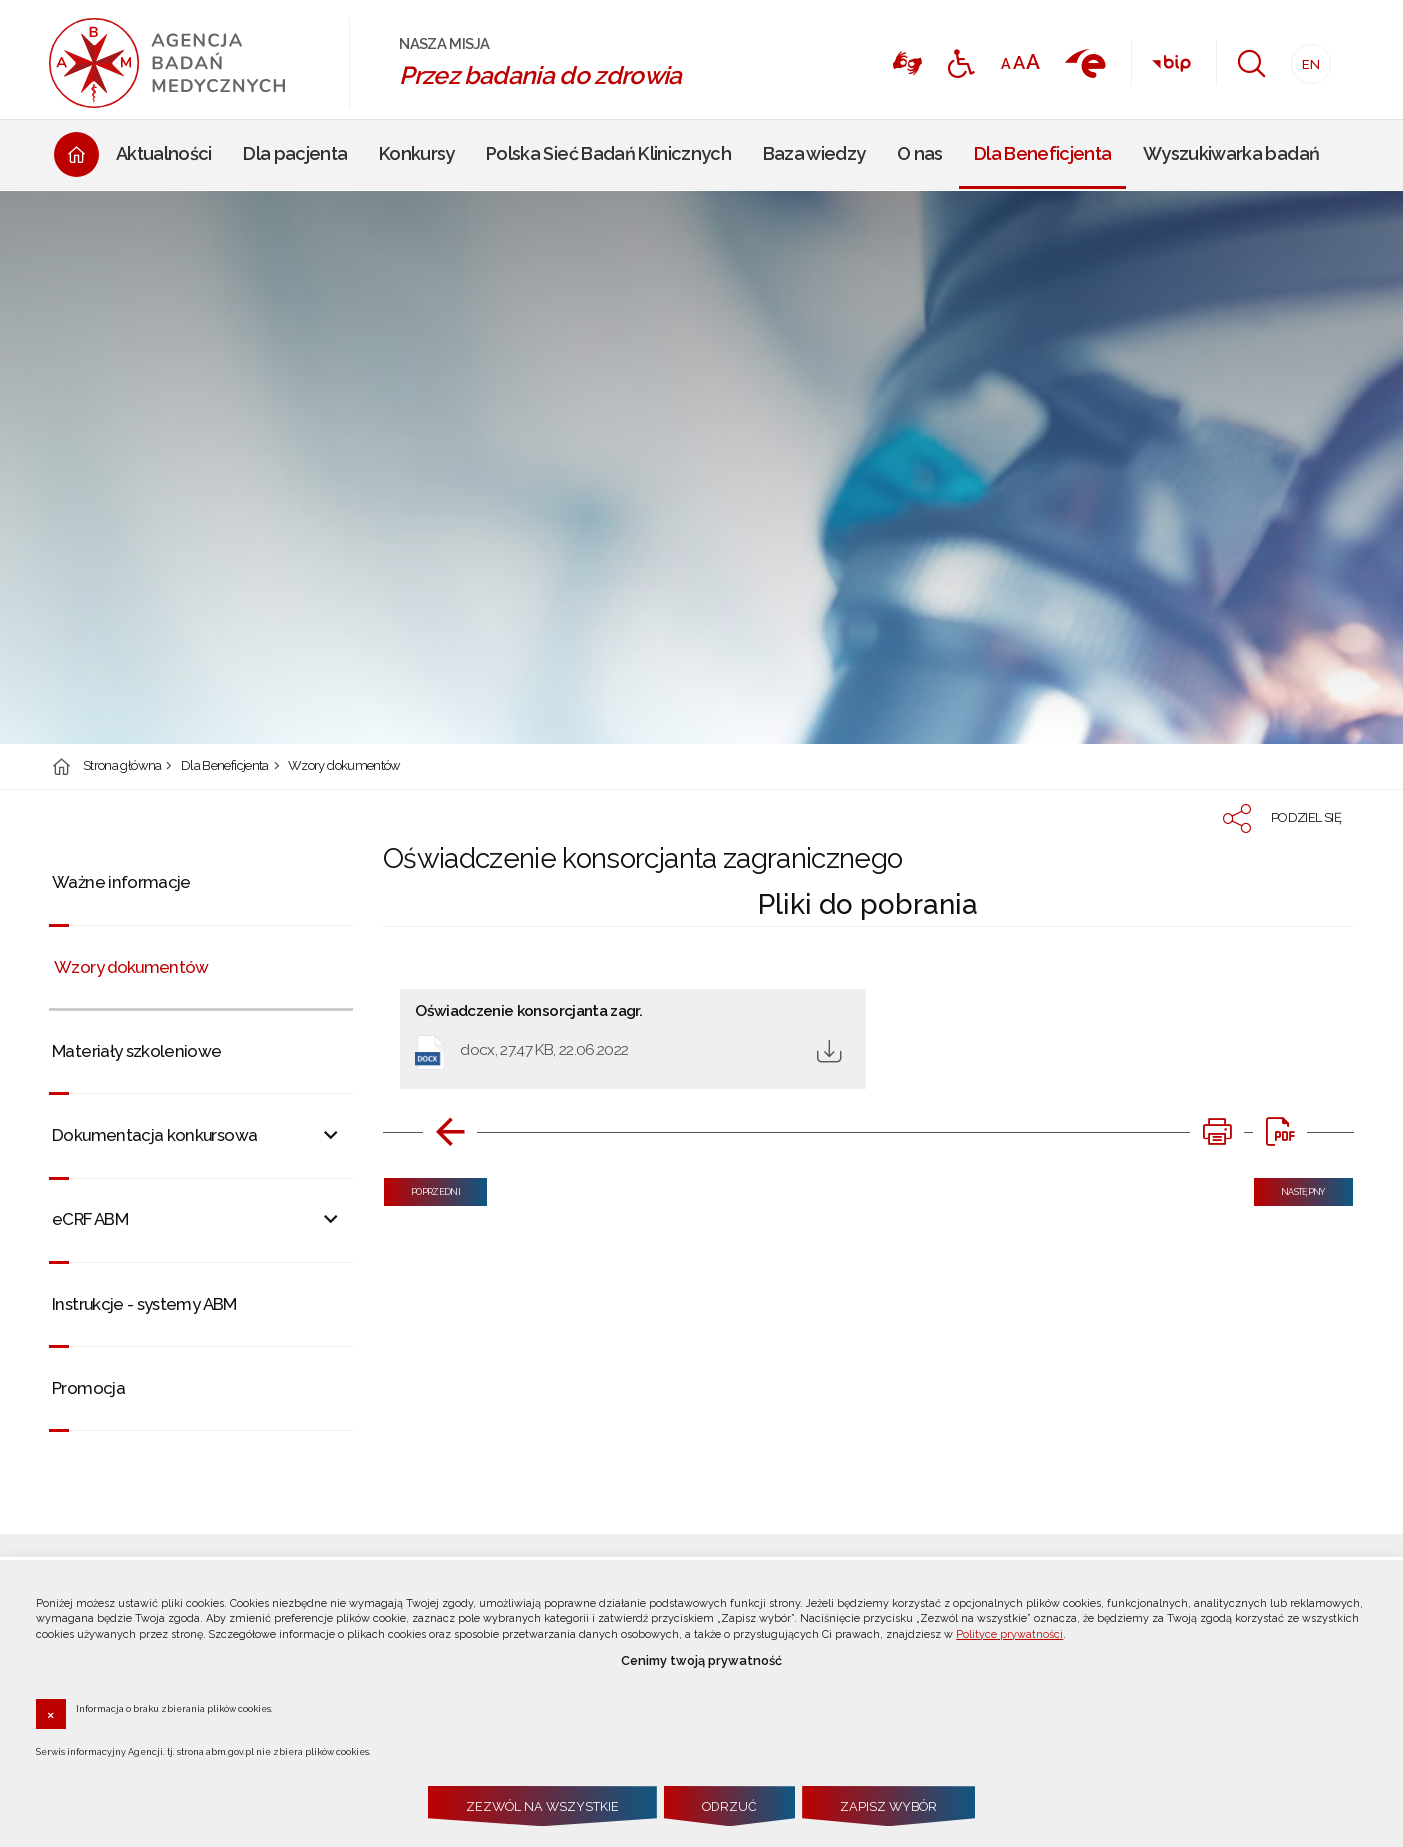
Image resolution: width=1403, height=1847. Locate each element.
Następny (1290, 1187)
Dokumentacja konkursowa (154, 1135)
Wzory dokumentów (344, 766)
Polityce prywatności (1009, 1634)
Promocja (88, 1388)
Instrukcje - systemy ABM (144, 1304)
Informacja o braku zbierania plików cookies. (174, 1708)
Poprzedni (422, 1187)
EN (1305, 58)
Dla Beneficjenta (225, 766)
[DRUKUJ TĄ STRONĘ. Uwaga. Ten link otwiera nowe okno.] (1217, 1132)
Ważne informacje (121, 882)
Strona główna (122, 766)
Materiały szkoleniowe (136, 1051)
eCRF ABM (90, 1219)
